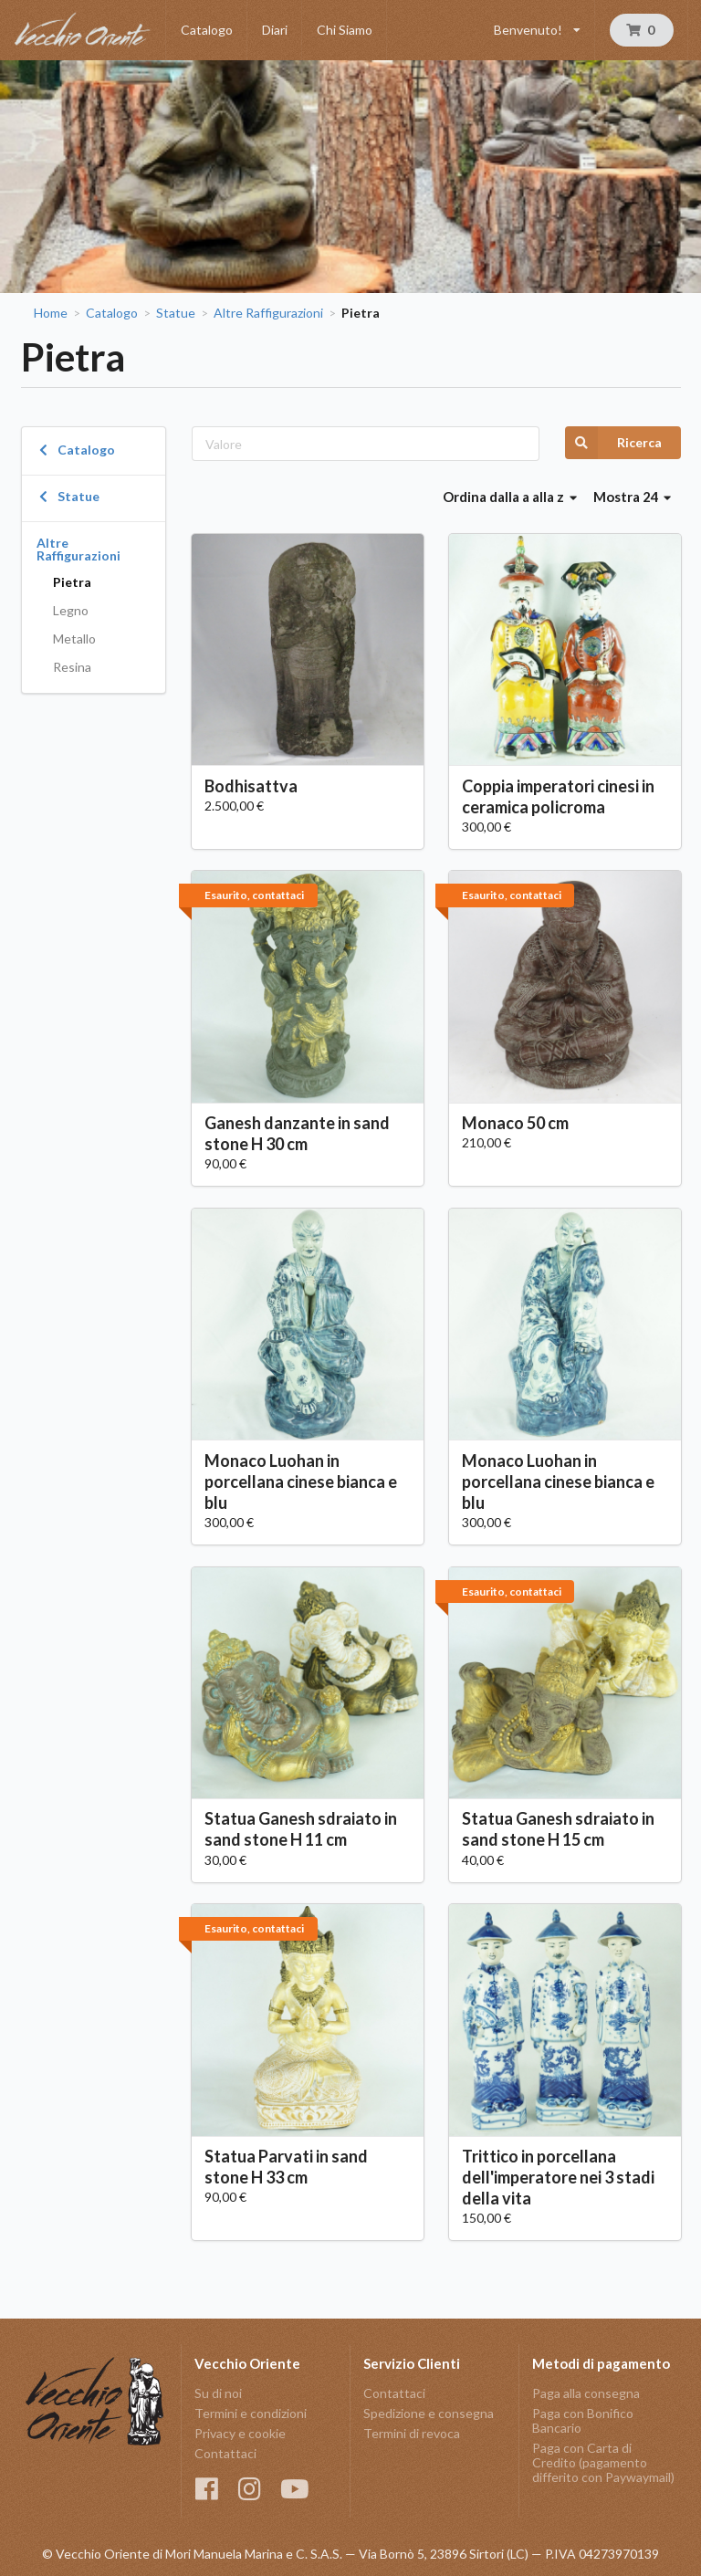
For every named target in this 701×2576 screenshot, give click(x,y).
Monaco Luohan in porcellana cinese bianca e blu (300, 1481)
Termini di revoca (411, 2433)
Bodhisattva (251, 786)
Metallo (74, 638)
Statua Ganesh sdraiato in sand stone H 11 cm (300, 1828)
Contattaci (225, 2453)
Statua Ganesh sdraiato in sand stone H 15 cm (558, 1828)
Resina (72, 667)
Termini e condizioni (250, 2413)
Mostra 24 (632, 496)
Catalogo (207, 29)
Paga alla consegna (586, 2393)
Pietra (72, 582)
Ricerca (613, 442)
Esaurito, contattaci (254, 895)
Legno (71, 610)
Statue (175, 313)
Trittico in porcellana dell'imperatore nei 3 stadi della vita (558, 2177)
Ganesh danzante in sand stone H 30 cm (297, 1133)
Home (51, 313)
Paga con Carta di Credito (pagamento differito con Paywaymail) (603, 2462)
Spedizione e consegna (428, 2413)
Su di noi (218, 2393)
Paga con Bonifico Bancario (582, 2420)
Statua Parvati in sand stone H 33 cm (286, 2166)
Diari (275, 29)
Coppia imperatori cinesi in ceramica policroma (558, 796)
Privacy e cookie (240, 2433)
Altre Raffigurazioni (268, 313)
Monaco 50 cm (515, 1123)
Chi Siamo (344, 29)
